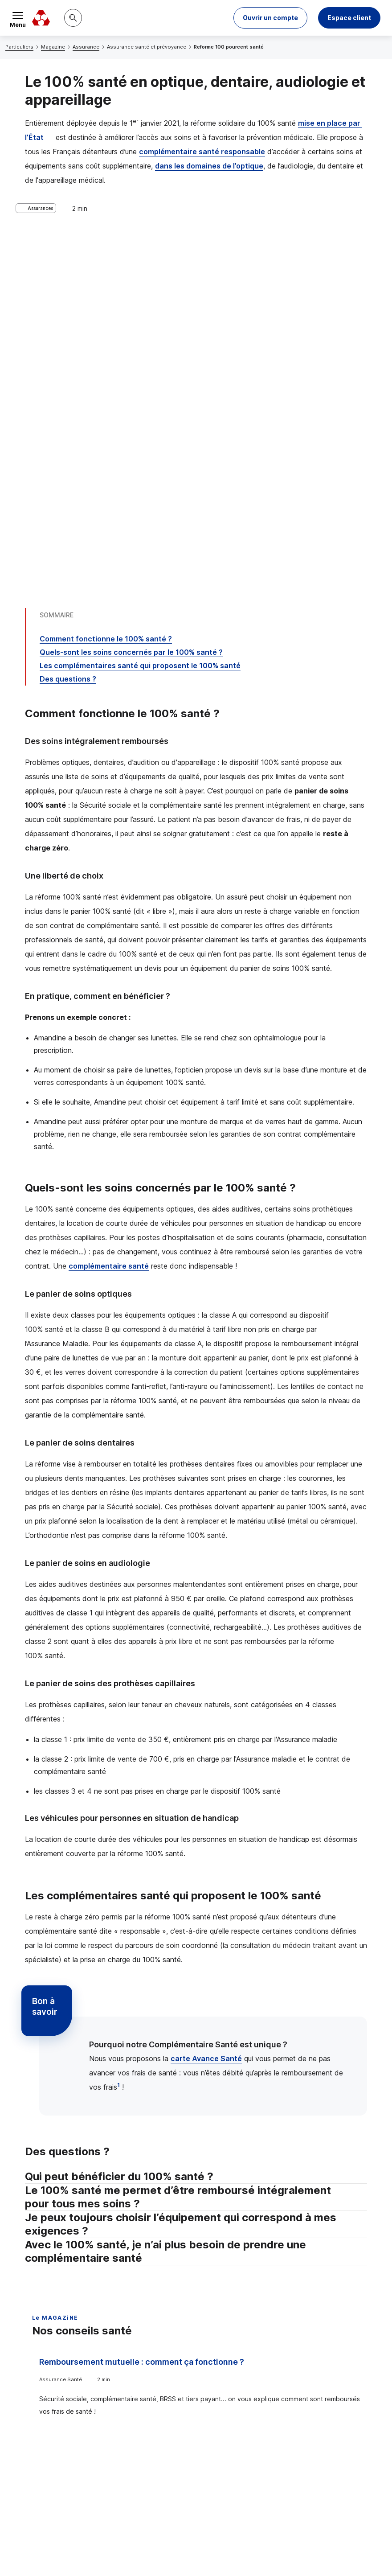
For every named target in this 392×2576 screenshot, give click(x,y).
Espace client (349, 17)
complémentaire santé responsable (202, 151)
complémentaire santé (109, 909)
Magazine (53, 47)
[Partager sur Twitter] (230, 2426)
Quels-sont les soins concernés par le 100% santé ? (131, 296)
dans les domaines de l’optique (209, 165)
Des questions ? (68, 322)
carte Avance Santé (206, 1702)
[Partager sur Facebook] (251, 2426)
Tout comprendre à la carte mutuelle (280, 2005)
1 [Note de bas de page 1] (118, 1729)
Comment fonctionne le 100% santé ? (106, 282)
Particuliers (19, 47)
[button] (270, 18)
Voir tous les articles (73, 2257)
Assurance (86, 47)
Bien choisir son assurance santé (103, 2123)
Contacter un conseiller (308, 2358)
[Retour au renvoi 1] (196, 2517)
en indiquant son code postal (88, 2554)
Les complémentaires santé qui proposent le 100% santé (140, 309)
